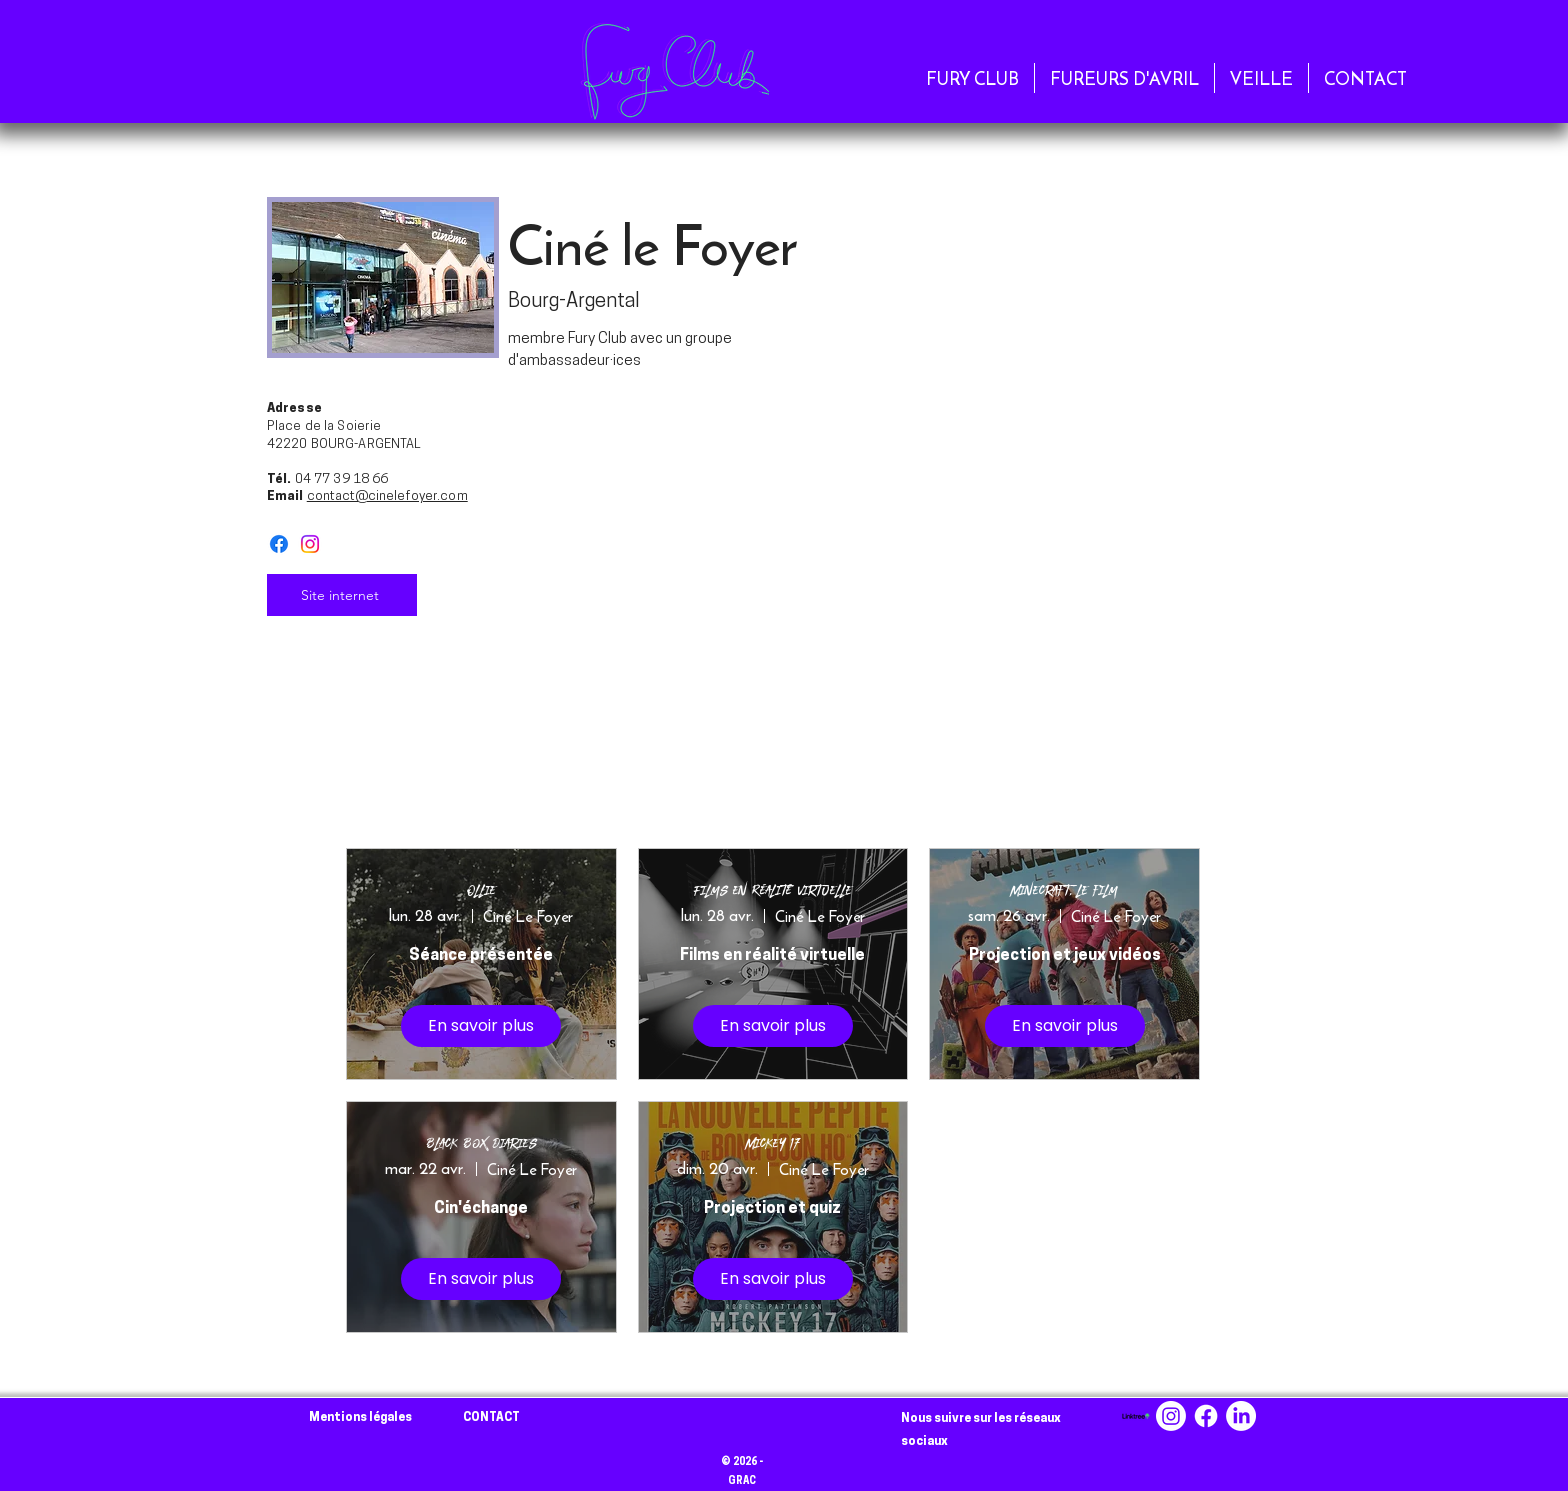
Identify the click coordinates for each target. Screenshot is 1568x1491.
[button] (972, 78)
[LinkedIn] (1241, 1416)
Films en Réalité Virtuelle (773, 890)
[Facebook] (279, 544)
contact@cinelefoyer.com (387, 496)
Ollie (481, 890)
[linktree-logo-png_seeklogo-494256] (1136, 1416)
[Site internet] (342, 595)
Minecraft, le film (1064, 890)
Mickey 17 (772, 1143)
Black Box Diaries (481, 1143)
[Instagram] (310, 544)
